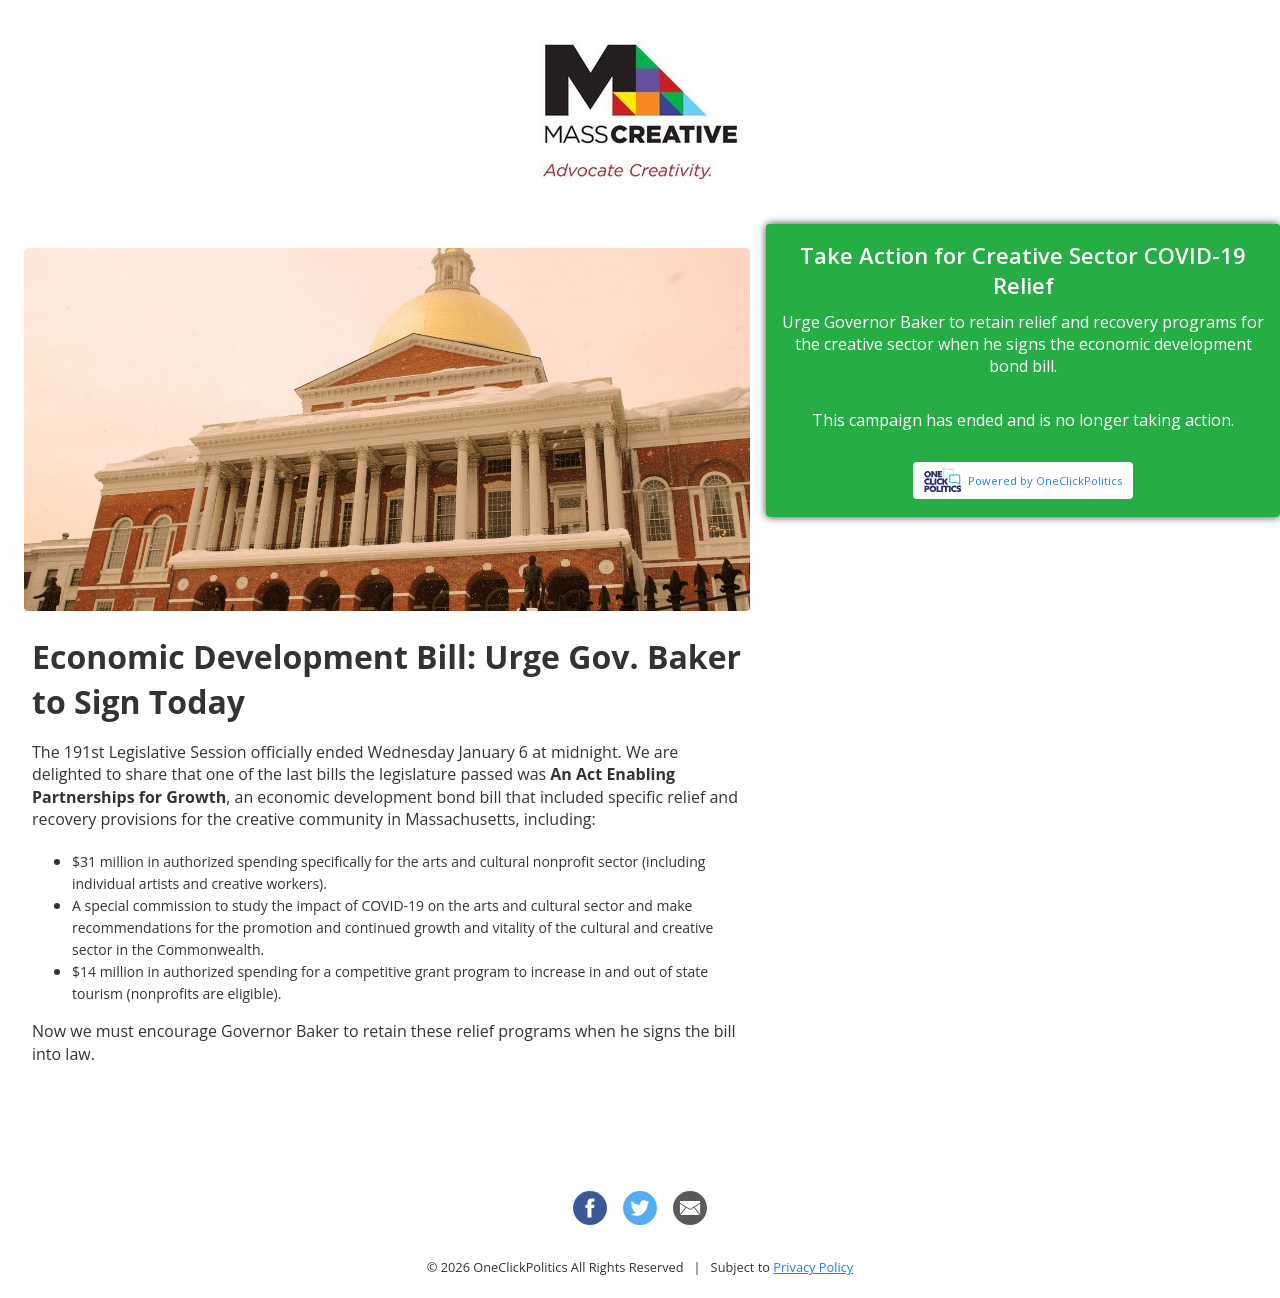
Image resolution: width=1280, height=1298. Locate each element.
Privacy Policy (813, 1267)
